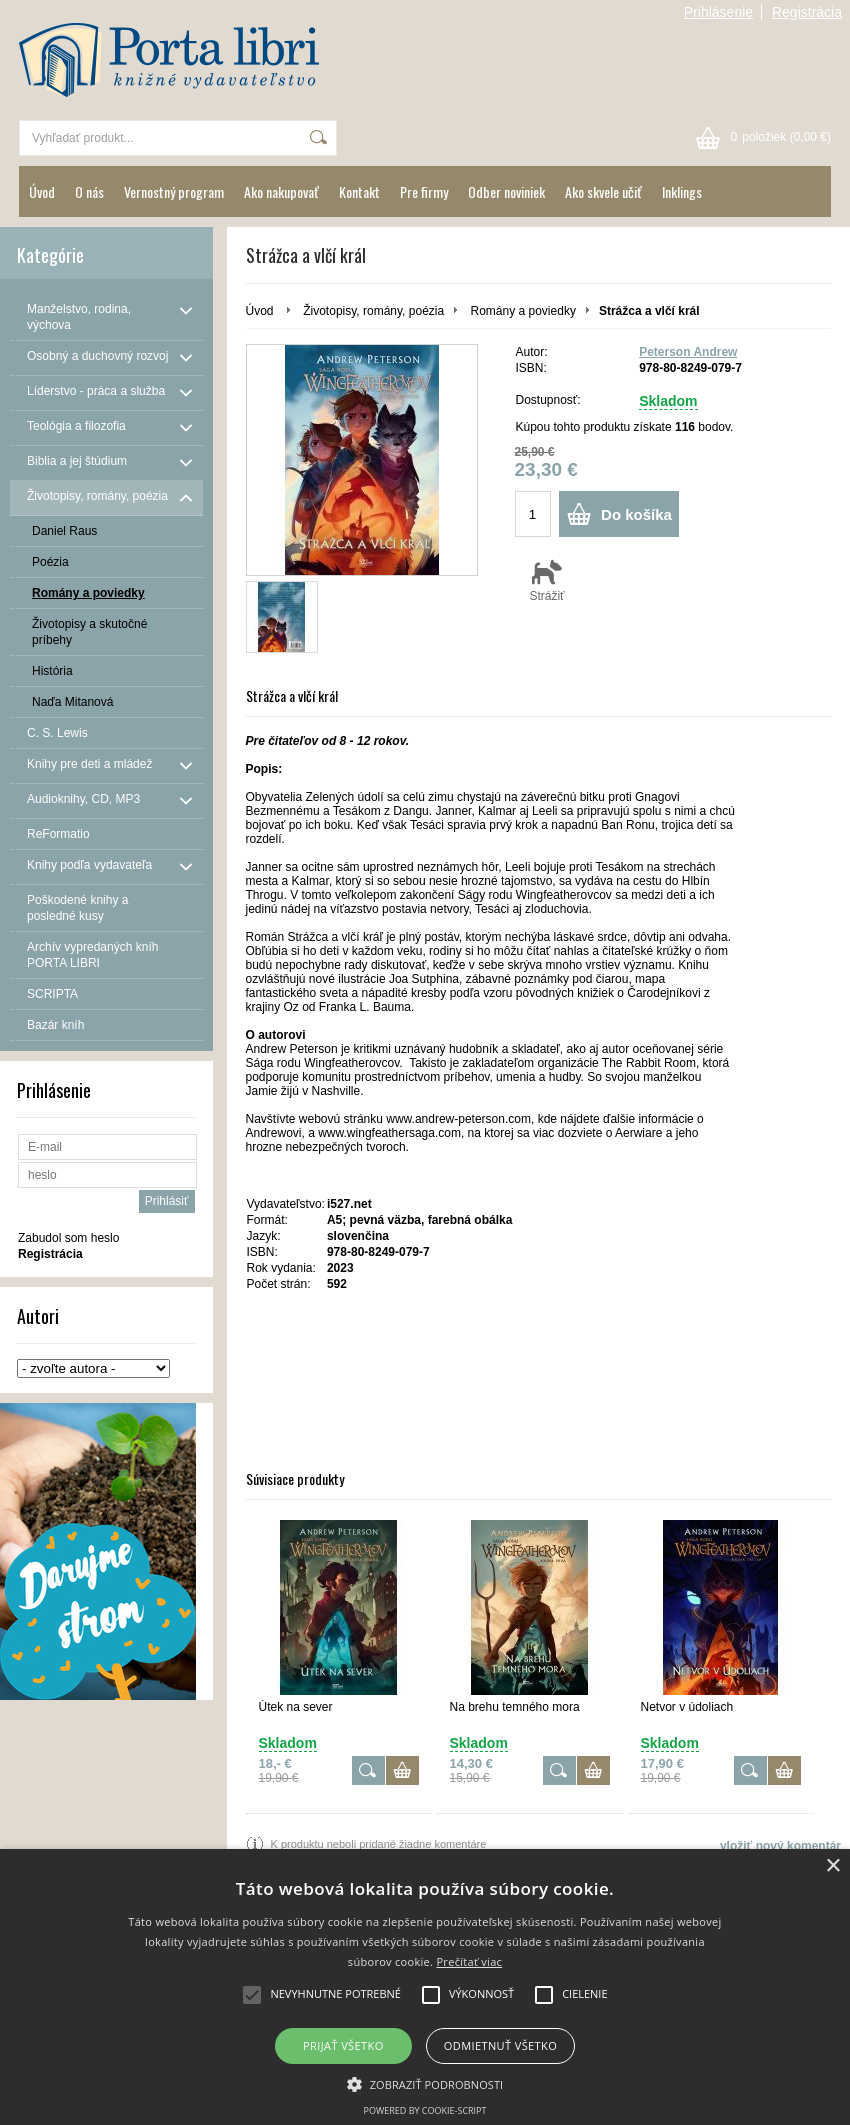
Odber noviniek (506, 191)
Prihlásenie (718, 12)
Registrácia (807, 12)
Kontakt (359, 191)
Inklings (682, 191)
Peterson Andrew (688, 352)
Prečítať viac (469, 1961)
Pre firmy (424, 191)
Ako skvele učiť (603, 191)
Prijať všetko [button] (343, 2045)
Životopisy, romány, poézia (373, 311)
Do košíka (636, 514)
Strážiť (547, 580)
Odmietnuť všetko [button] (500, 2045)
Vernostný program (174, 191)
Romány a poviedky (523, 311)
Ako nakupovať (281, 191)
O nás (89, 191)
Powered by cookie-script (425, 2110)
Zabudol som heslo (68, 1238)
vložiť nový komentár (780, 1846)
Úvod (42, 191)
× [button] (832, 1866)
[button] (425, 2083)
